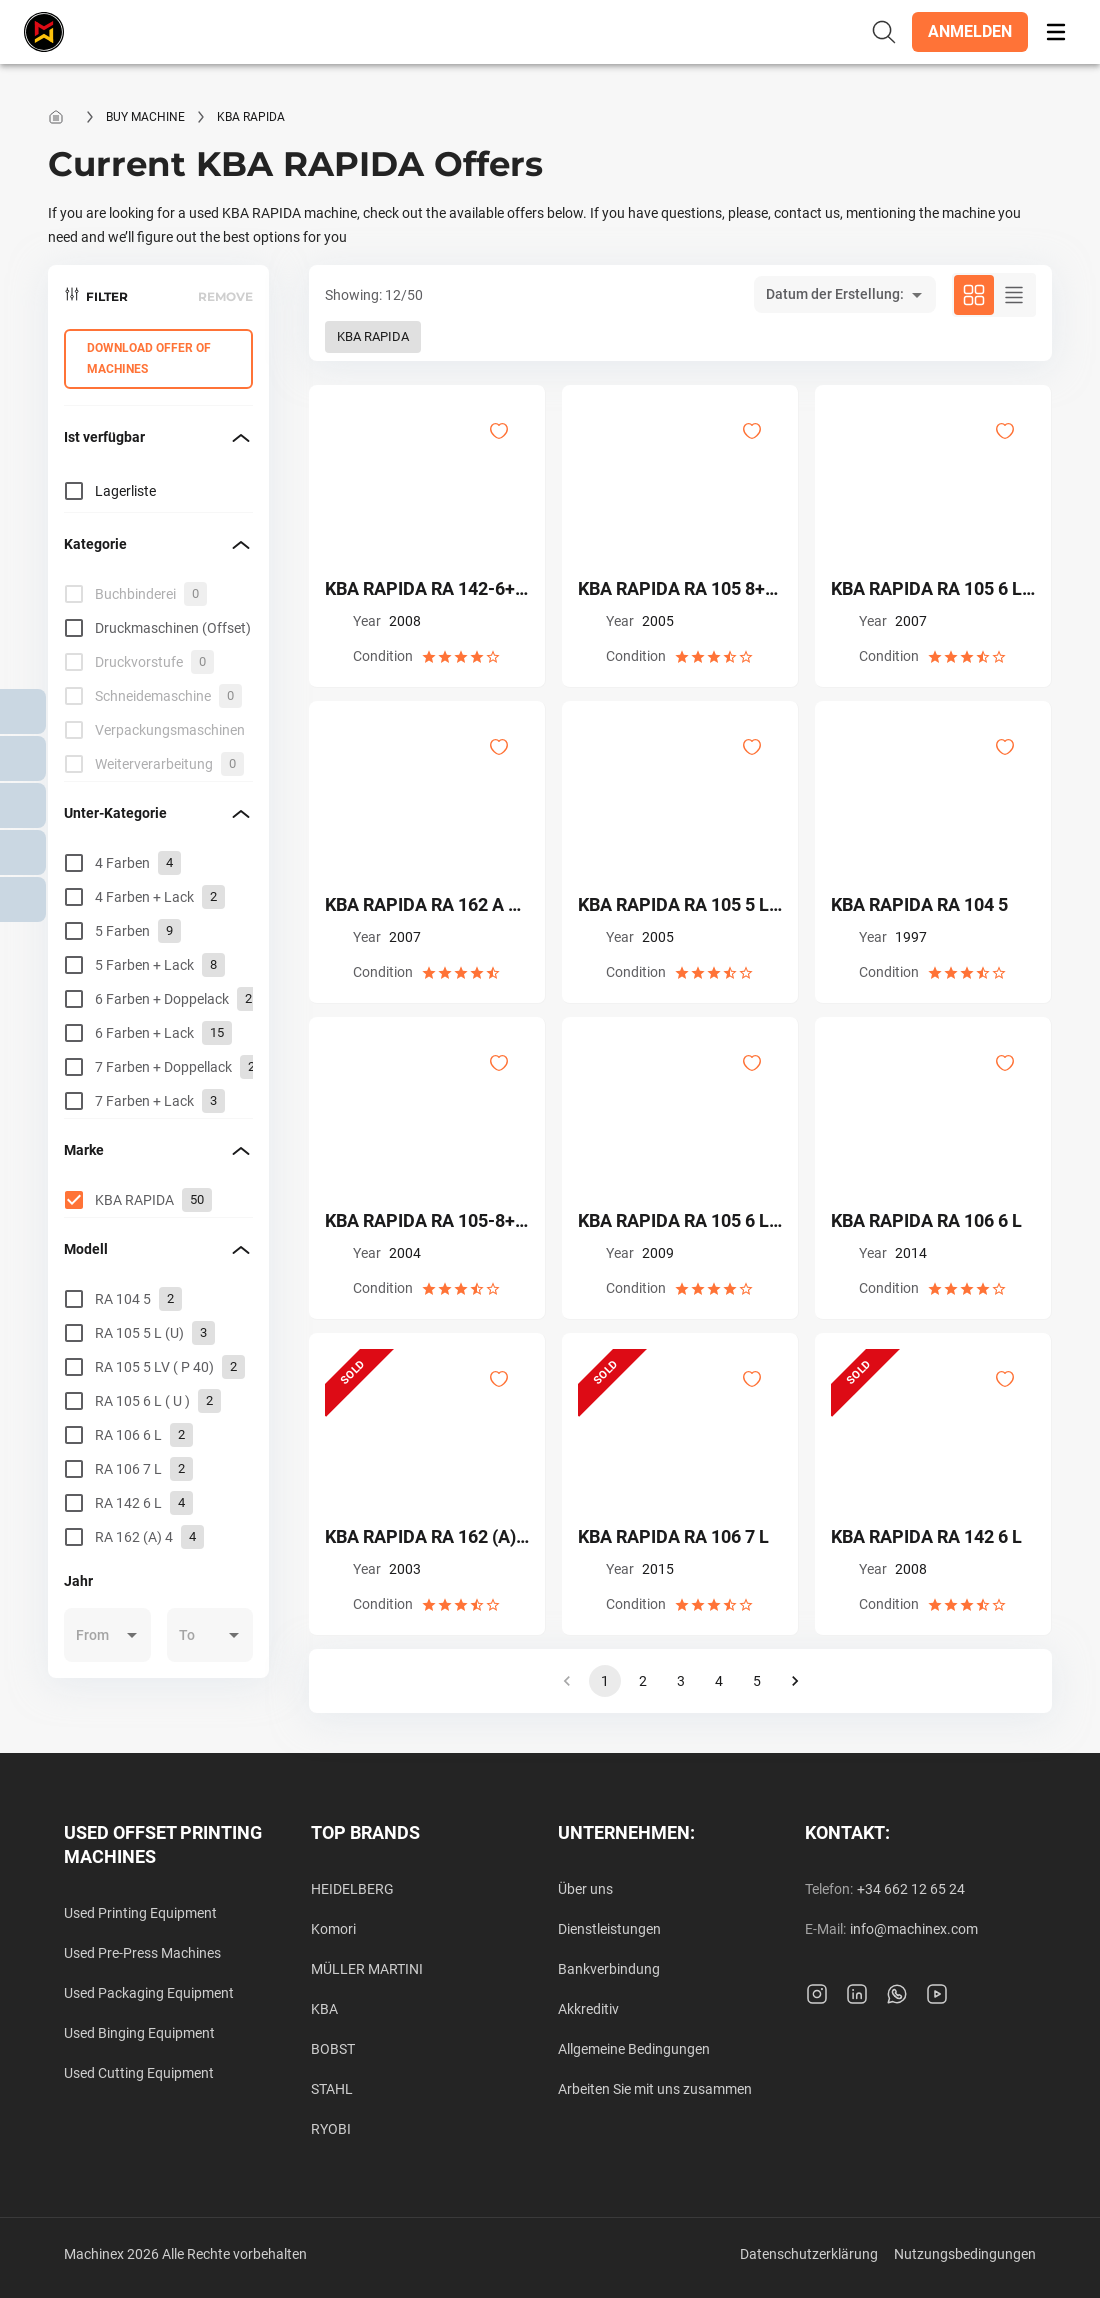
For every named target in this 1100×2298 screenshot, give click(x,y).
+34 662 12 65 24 (911, 1889)
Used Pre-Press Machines (142, 1953)
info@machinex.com (914, 1929)
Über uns (585, 1889)
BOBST (333, 2049)
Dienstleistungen (609, 1929)
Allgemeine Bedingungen (634, 2049)
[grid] (158, 679)
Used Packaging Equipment (149, 1993)
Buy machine (145, 117)
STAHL (332, 2089)
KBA (324, 2009)
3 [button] (681, 1681)
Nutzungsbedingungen (965, 2254)
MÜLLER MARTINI (367, 1969)
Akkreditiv (588, 2009)
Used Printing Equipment (140, 1913)
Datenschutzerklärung (809, 2254)
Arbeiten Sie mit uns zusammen (655, 2089)
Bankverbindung (609, 1969)
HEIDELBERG (352, 1889)
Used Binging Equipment (139, 2033)
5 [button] (757, 1681)
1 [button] (605, 1681)
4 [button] (719, 1681)
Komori (333, 1929)
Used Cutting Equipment (139, 2073)
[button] (970, 32)
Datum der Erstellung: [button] (835, 294)
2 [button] (643, 1681)
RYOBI (331, 2129)
